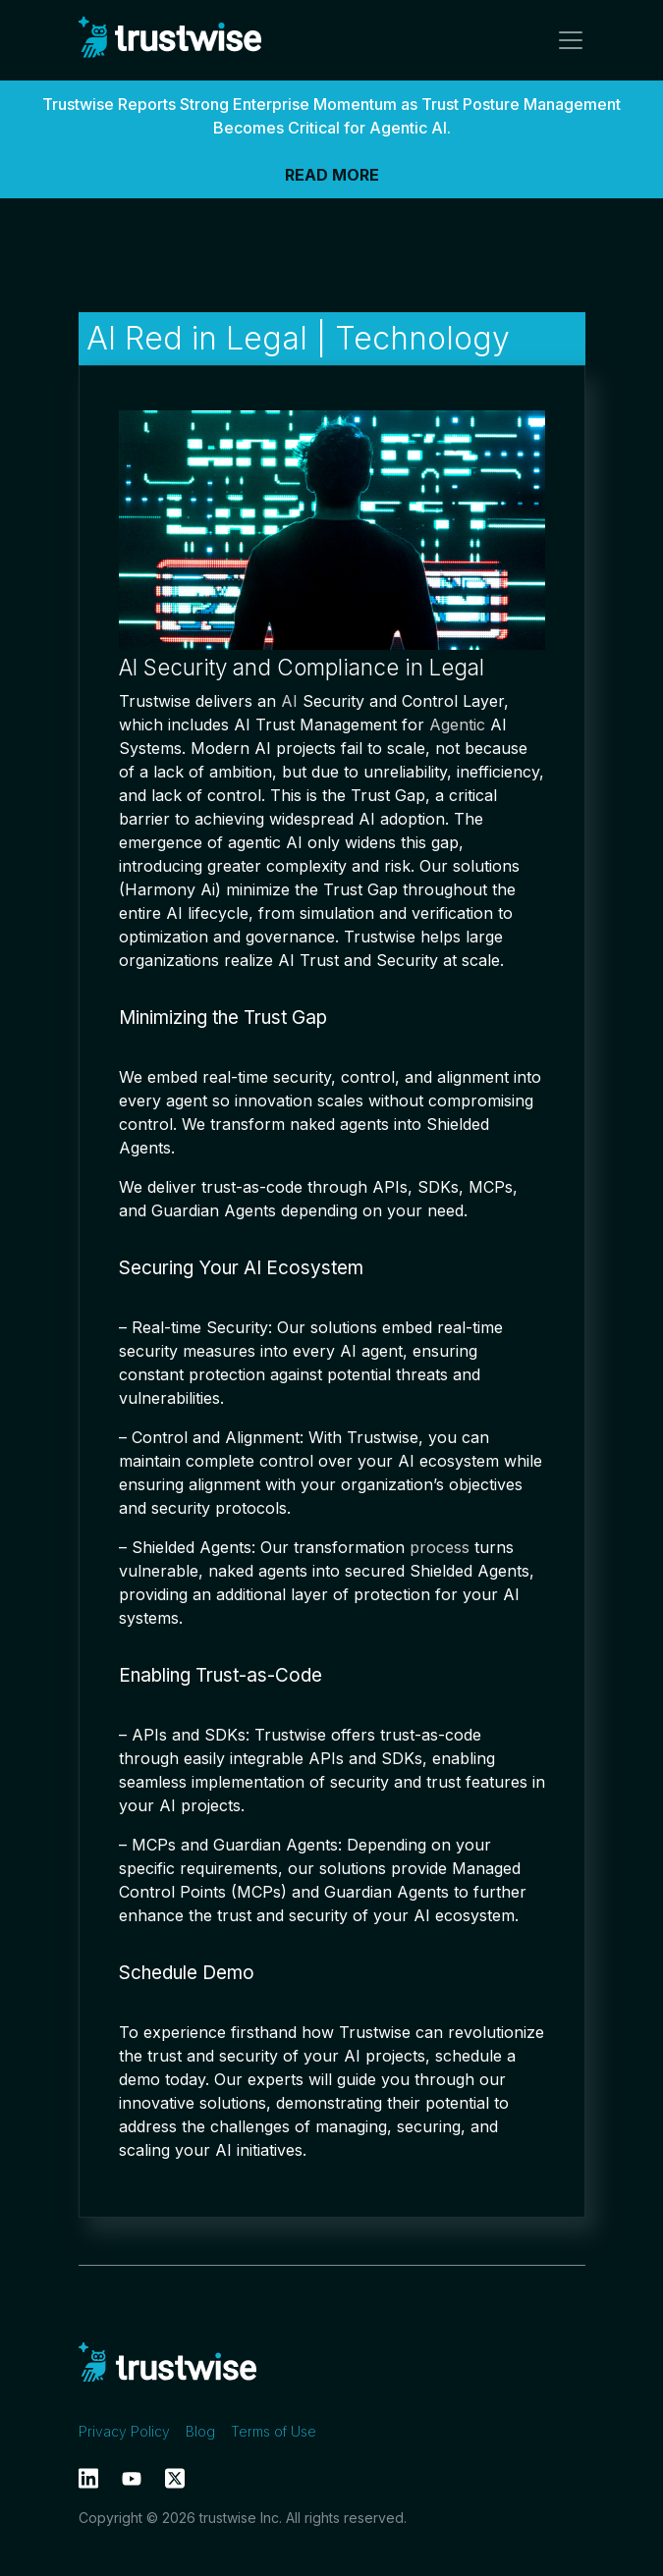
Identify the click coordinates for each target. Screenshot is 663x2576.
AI (289, 701)
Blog (200, 2431)
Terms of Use (273, 2431)
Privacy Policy (124, 2431)
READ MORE (332, 175)
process (440, 1547)
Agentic (457, 724)
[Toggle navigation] (564, 40)
